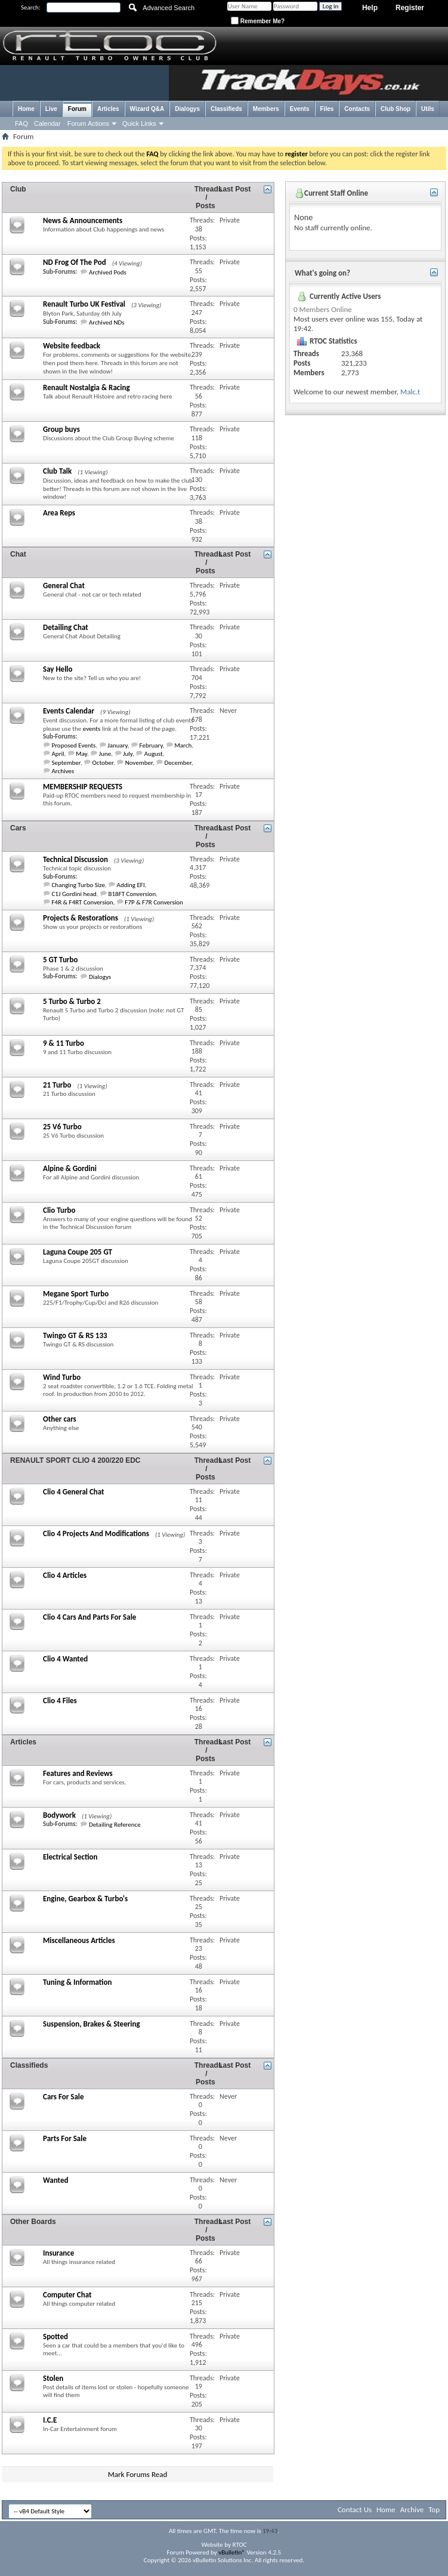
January (117, 745)
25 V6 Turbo (62, 1126)
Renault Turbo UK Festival (84, 303)
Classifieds (226, 109)
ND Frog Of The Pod (74, 262)
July (127, 754)
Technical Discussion (75, 859)
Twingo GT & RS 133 (75, 1335)
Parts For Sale (64, 2138)
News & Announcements (82, 220)
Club (18, 189)
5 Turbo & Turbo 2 (72, 1001)
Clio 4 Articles (64, 1575)
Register (410, 8)
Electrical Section (70, 1856)
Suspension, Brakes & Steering (91, 2023)
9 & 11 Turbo (63, 1043)
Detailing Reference (115, 1824)
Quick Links (139, 123)
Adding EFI (131, 885)
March (182, 745)
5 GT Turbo (60, 959)
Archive (412, 2509)
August (153, 754)
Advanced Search (168, 7)
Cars (18, 828)
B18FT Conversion (132, 894)
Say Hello (58, 669)
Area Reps (59, 512)
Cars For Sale (63, 2096)
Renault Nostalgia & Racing (86, 387)
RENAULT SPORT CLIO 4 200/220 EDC (75, 1460)
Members (266, 109)
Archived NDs (107, 322)
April (58, 754)
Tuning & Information (77, 1982)
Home (26, 109)
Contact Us (355, 2509)
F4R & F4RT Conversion (82, 902)
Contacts (357, 109)
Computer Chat (67, 2294)
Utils (427, 109)
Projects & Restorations (80, 917)
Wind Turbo (62, 1377)
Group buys (61, 429)
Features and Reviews (78, 1773)
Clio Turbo (59, 1210)
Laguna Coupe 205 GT (77, 1251)
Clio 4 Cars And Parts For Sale (89, 1617)
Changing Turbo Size (78, 885)
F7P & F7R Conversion (154, 902)
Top (434, 2509)
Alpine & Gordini (70, 1168)
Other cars (59, 1418)
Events (300, 109)
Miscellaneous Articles (79, 1940)
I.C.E (50, 2420)
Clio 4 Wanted (65, 1658)
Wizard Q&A (147, 109)
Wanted (55, 2180)
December (178, 763)
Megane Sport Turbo (76, 1293)
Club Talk (57, 471)
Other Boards (33, 2221)
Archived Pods (107, 272)
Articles (108, 109)
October (102, 763)
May (81, 754)
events (91, 729)
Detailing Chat (65, 627)
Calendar (47, 123)
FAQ (21, 123)
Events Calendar (68, 710)
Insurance (58, 2252)
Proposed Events (74, 745)
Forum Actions (88, 123)
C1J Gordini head (74, 894)
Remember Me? (258, 21)
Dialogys (187, 109)
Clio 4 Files (60, 1700)
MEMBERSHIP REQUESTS (82, 786)
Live (51, 109)
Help (370, 8)
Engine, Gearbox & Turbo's (85, 1898)
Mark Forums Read (138, 2474)
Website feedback (71, 345)
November (139, 763)
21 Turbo (57, 1084)
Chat (18, 554)
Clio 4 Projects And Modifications (96, 1533)
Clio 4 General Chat (73, 1491)
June (105, 754)
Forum (77, 109)
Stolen (53, 2378)
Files (327, 109)
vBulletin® (231, 2552)
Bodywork (59, 1815)
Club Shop (395, 109)
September (66, 763)
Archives (63, 771)
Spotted (55, 2336)
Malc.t (410, 391)
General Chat (64, 585)
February (151, 745)
